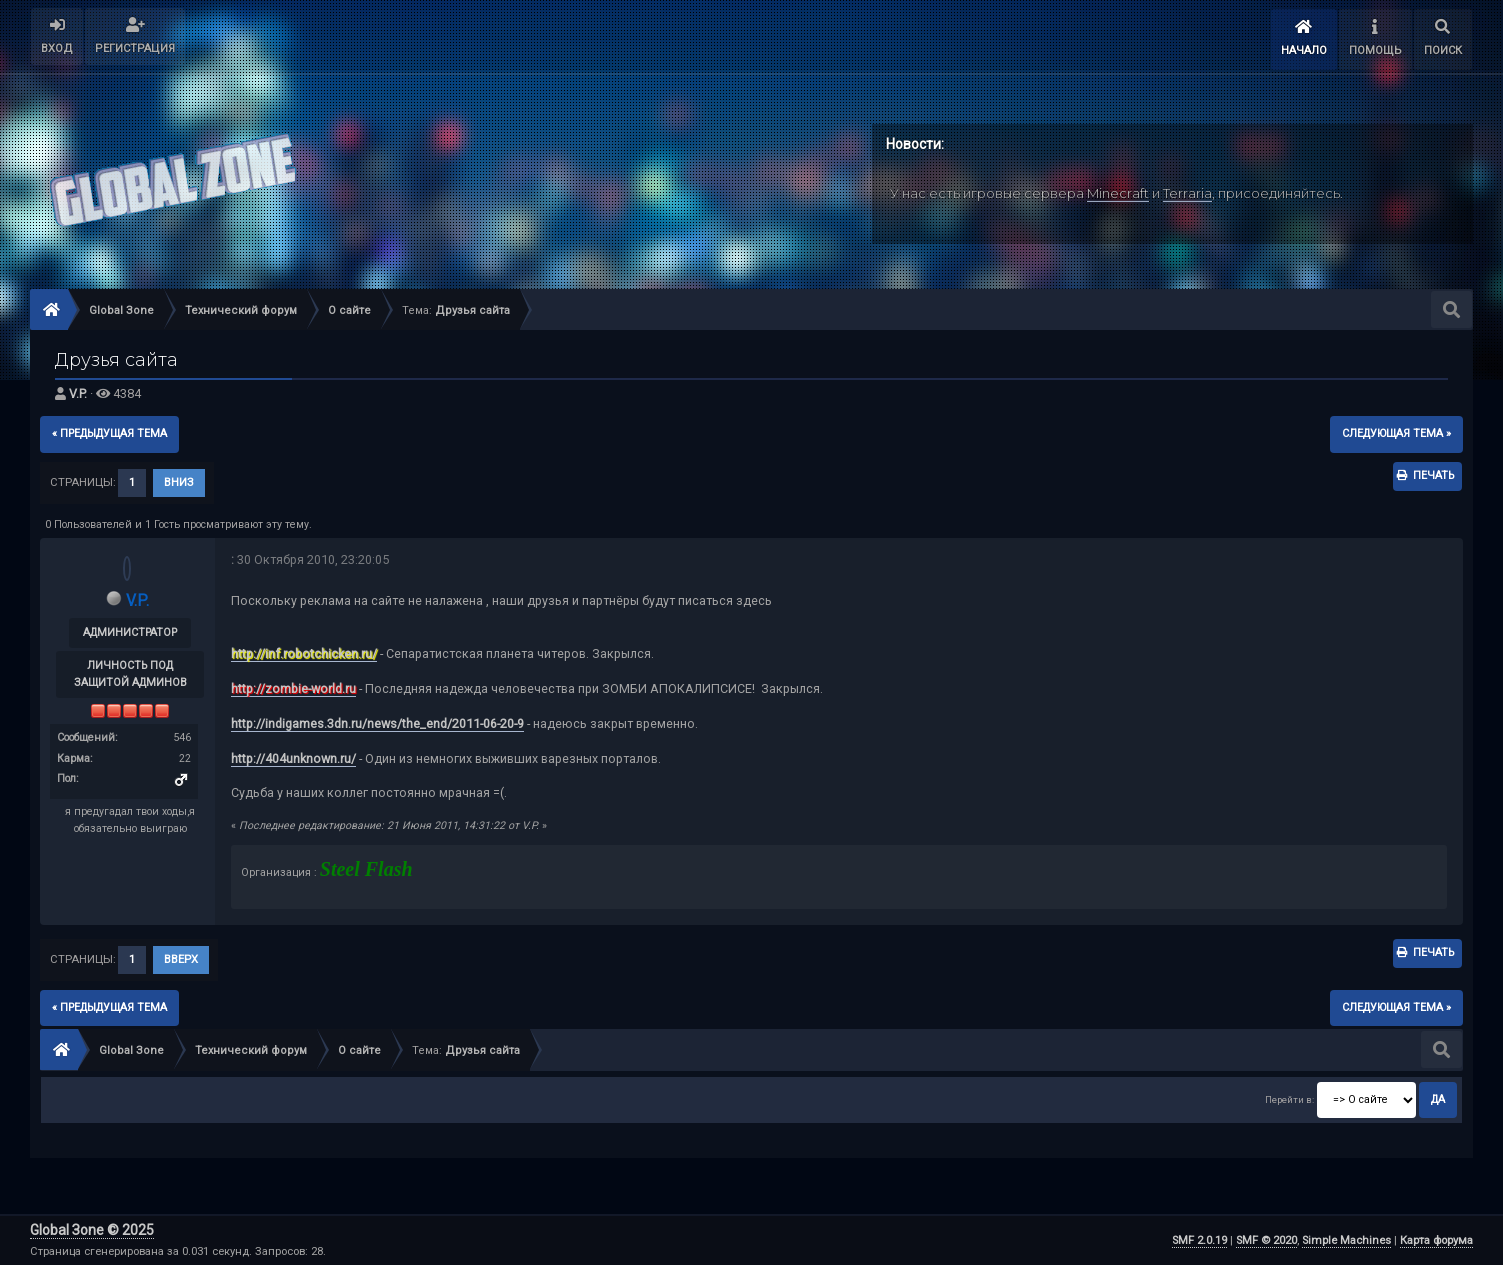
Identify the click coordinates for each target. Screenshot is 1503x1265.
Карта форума (1436, 1240)
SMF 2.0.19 (1199, 1240)
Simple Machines (1346, 1240)
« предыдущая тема (109, 433)
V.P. (78, 393)
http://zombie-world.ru (293, 688)
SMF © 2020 (1266, 1240)
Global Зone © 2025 (92, 1230)
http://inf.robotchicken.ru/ (304, 653)
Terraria (1187, 193)
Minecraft (1118, 193)
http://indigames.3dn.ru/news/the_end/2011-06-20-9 (377, 723)
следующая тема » (1396, 433)
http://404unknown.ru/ (293, 758)
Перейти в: (1289, 1099)
